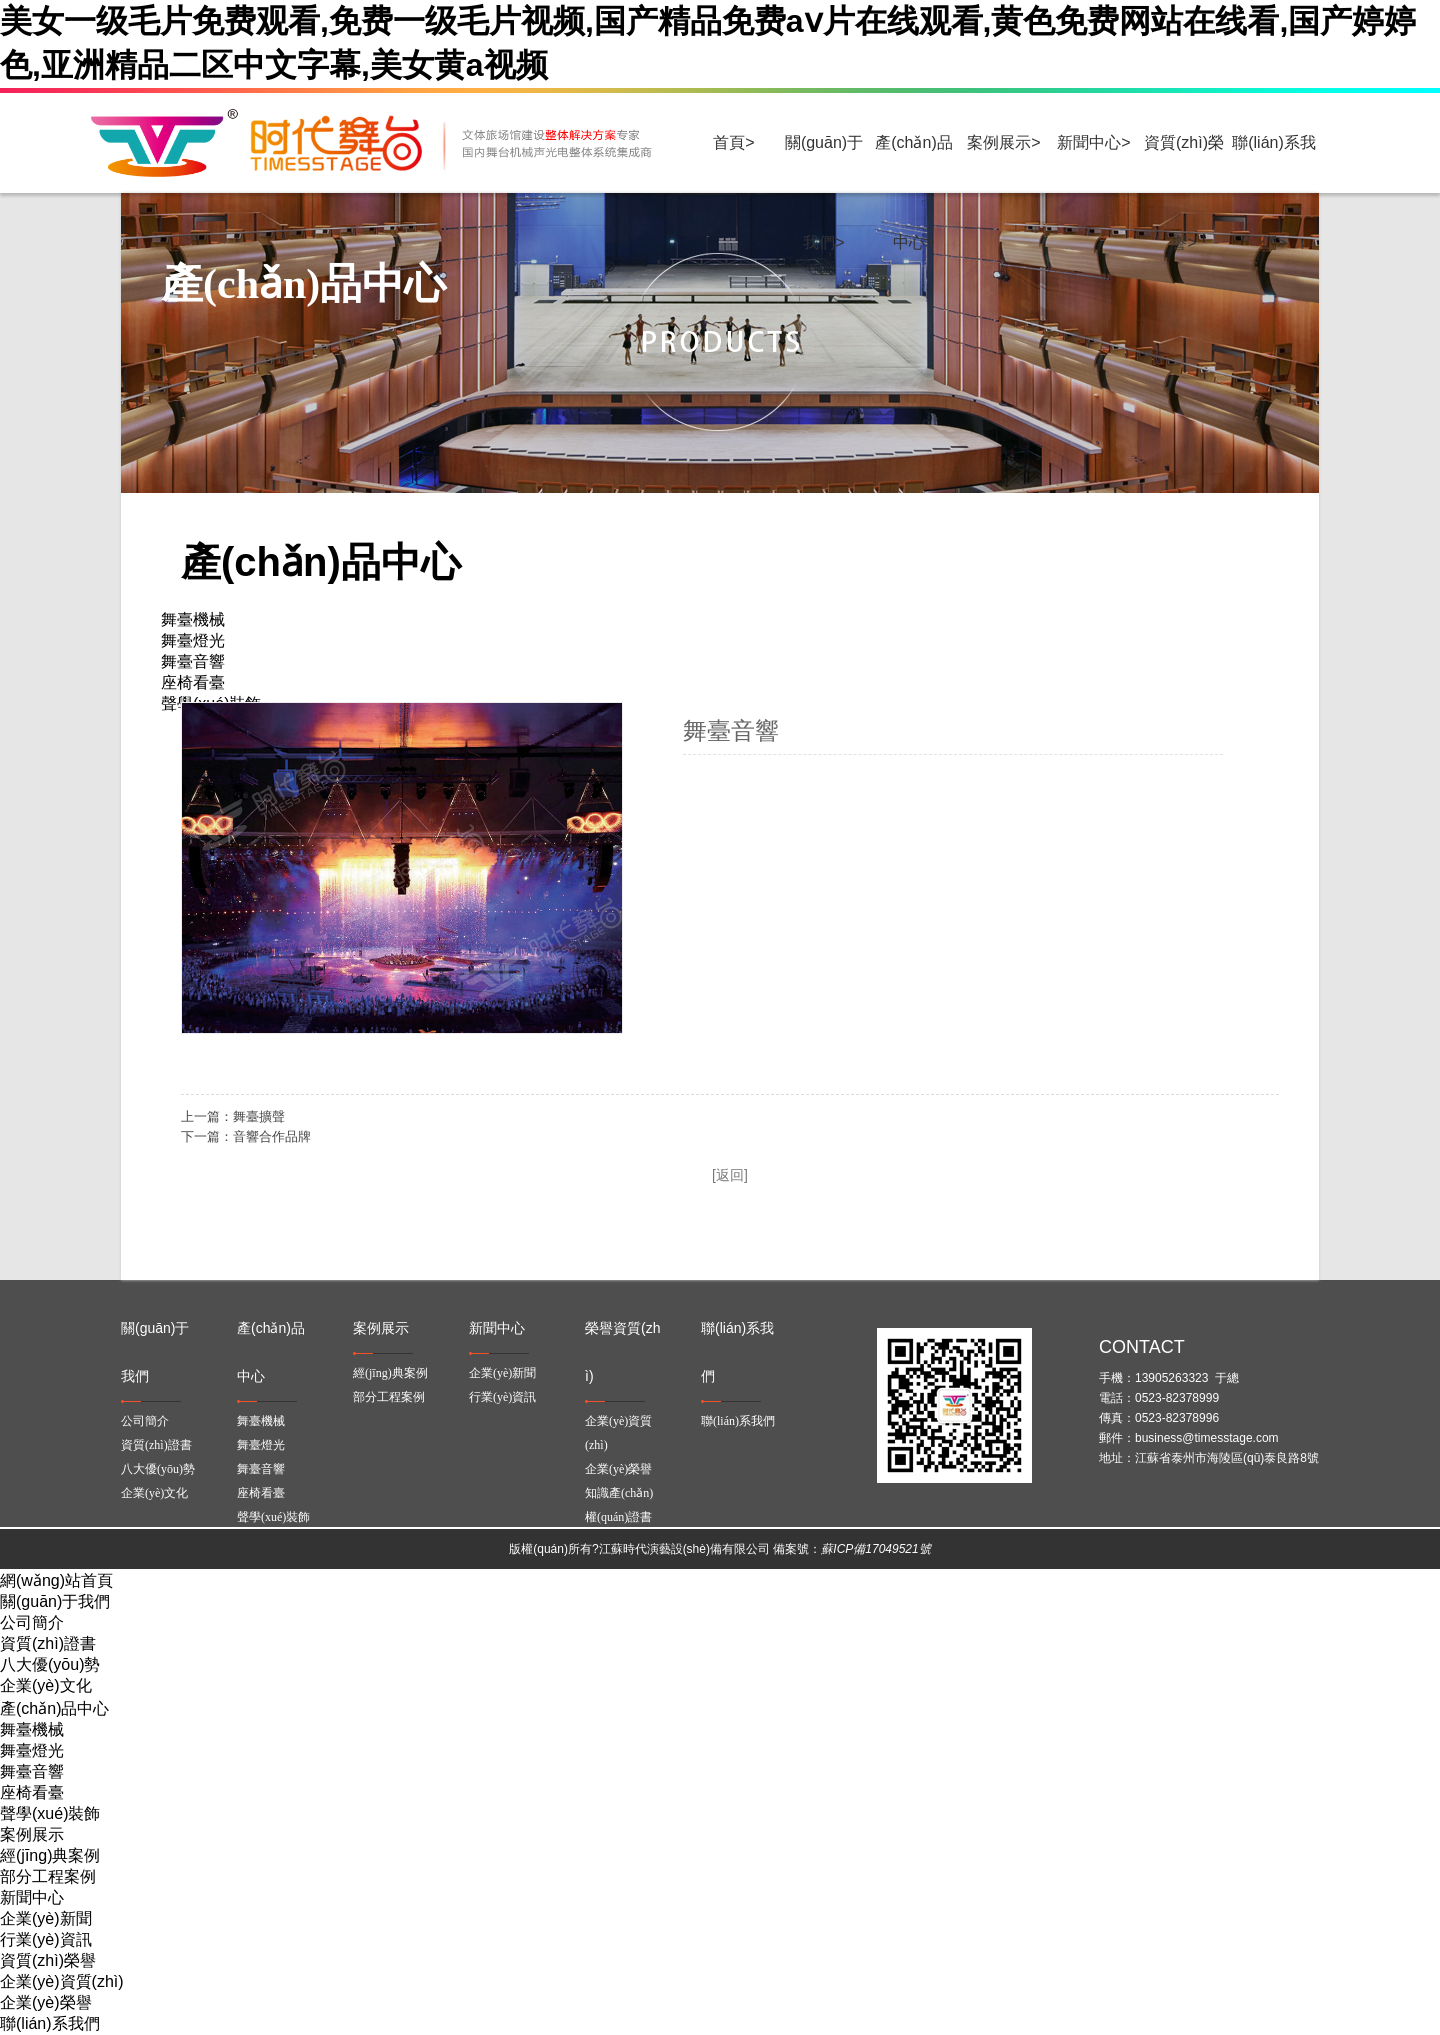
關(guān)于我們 (55, 1601)
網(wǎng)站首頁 (56, 1580)
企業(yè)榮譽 (618, 1469)
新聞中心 (32, 1897)
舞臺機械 (261, 1421)
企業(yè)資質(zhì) (618, 1433)
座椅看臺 (261, 1493)
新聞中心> (1093, 142)
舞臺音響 (261, 1469)
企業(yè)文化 (154, 1493)
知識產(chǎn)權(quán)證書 (619, 1505)
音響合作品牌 (272, 1136)
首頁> (733, 142)
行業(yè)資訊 (502, 1397)
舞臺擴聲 (259, 1116)
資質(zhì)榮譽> (1184, 163)
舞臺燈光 (261, 1445)
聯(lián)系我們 (738, 1421)
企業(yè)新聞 (502, 1373)
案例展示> (1003, 142)
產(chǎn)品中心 (54, 1708)
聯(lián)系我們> (1274, 163)
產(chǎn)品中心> (913, 163)
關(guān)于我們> (824, 163)
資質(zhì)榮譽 (48, 1960)
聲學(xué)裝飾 (273, 1517)
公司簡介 (145, 1421)
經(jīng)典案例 (390, 1373)
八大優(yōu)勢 (158, 1469)
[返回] (730, 1175)
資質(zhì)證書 (156, 1445)
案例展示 (32, 1834)
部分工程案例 (389, 1397)
